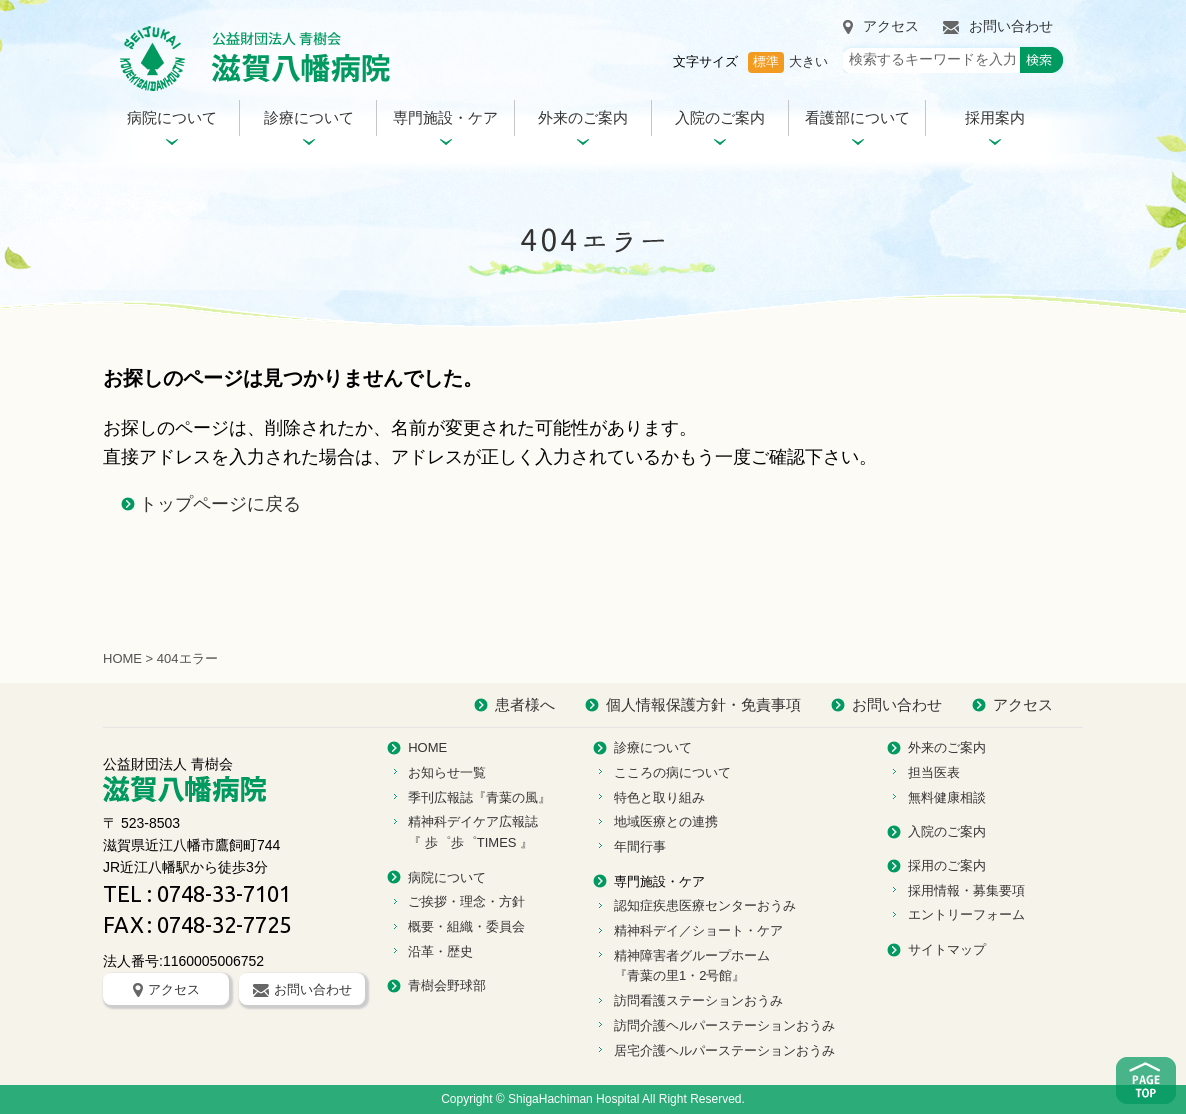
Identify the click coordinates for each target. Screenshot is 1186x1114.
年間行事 (640, 846)
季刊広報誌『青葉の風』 (479, 797)
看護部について (857, 117)
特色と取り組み (659, 797)
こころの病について (672, 772)
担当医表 (934, 772)
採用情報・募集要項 (966, 890)
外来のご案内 (583, 117)
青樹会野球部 (447, 985)
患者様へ (525, 704)
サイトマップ (947, 949)
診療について (309, 117)
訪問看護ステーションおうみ (698, 1000)
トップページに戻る (220, 504)
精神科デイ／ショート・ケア (698, 930)
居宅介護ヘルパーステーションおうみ (724, 1050)
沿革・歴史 (440, 951)
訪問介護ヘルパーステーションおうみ (724, 1025)
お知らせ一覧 (447, 772)
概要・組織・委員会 (466, 926)
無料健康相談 (947, 797)
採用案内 (995, 117)
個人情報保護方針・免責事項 (703, 704)
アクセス (881, 26)
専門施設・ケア (445, 117)
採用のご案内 (947, 865)
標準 (766, 61)
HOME (122, 658)
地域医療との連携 (666, 821)
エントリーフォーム (966, 914)
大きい (808, 61)
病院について (172, 117)
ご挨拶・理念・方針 (466, 901)
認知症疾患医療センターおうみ (705, 905)
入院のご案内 (720, 117)
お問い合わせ (998, 26)
